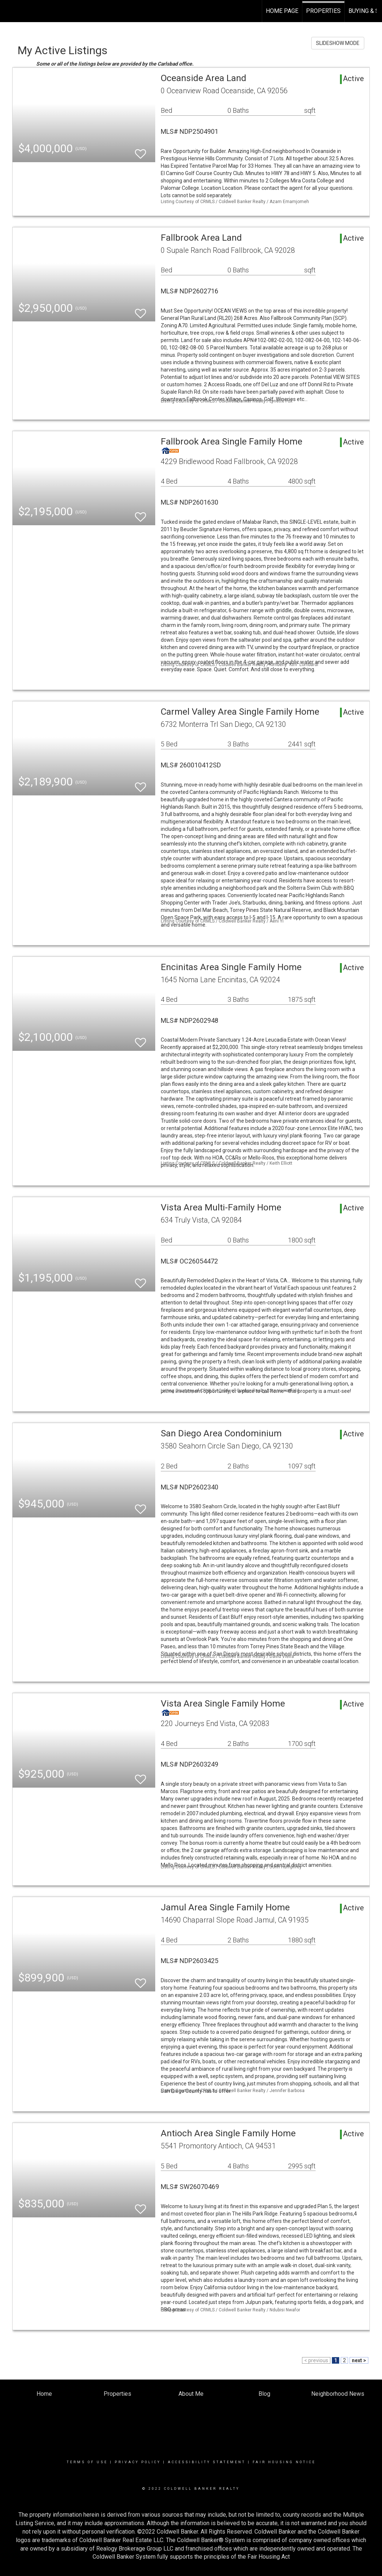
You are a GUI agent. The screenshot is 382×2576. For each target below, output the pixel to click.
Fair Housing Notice (284, 2462)
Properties (323, 10)
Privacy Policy (138, 2462)
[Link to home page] (9, 11)
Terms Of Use (87, 2462)
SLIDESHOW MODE (338, 43)
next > (359, 2360)
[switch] (140, 150)
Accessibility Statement (207, 2462)
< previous (316, 2360)
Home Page (282, 10)
